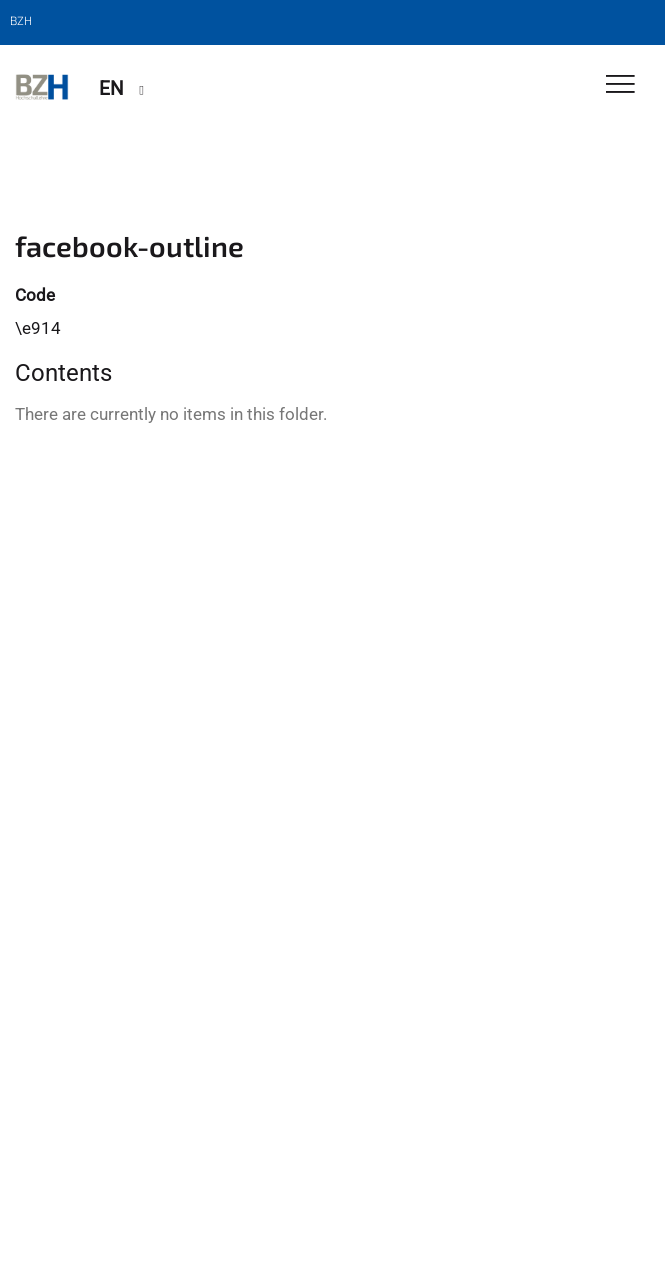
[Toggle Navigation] (620, 85)
